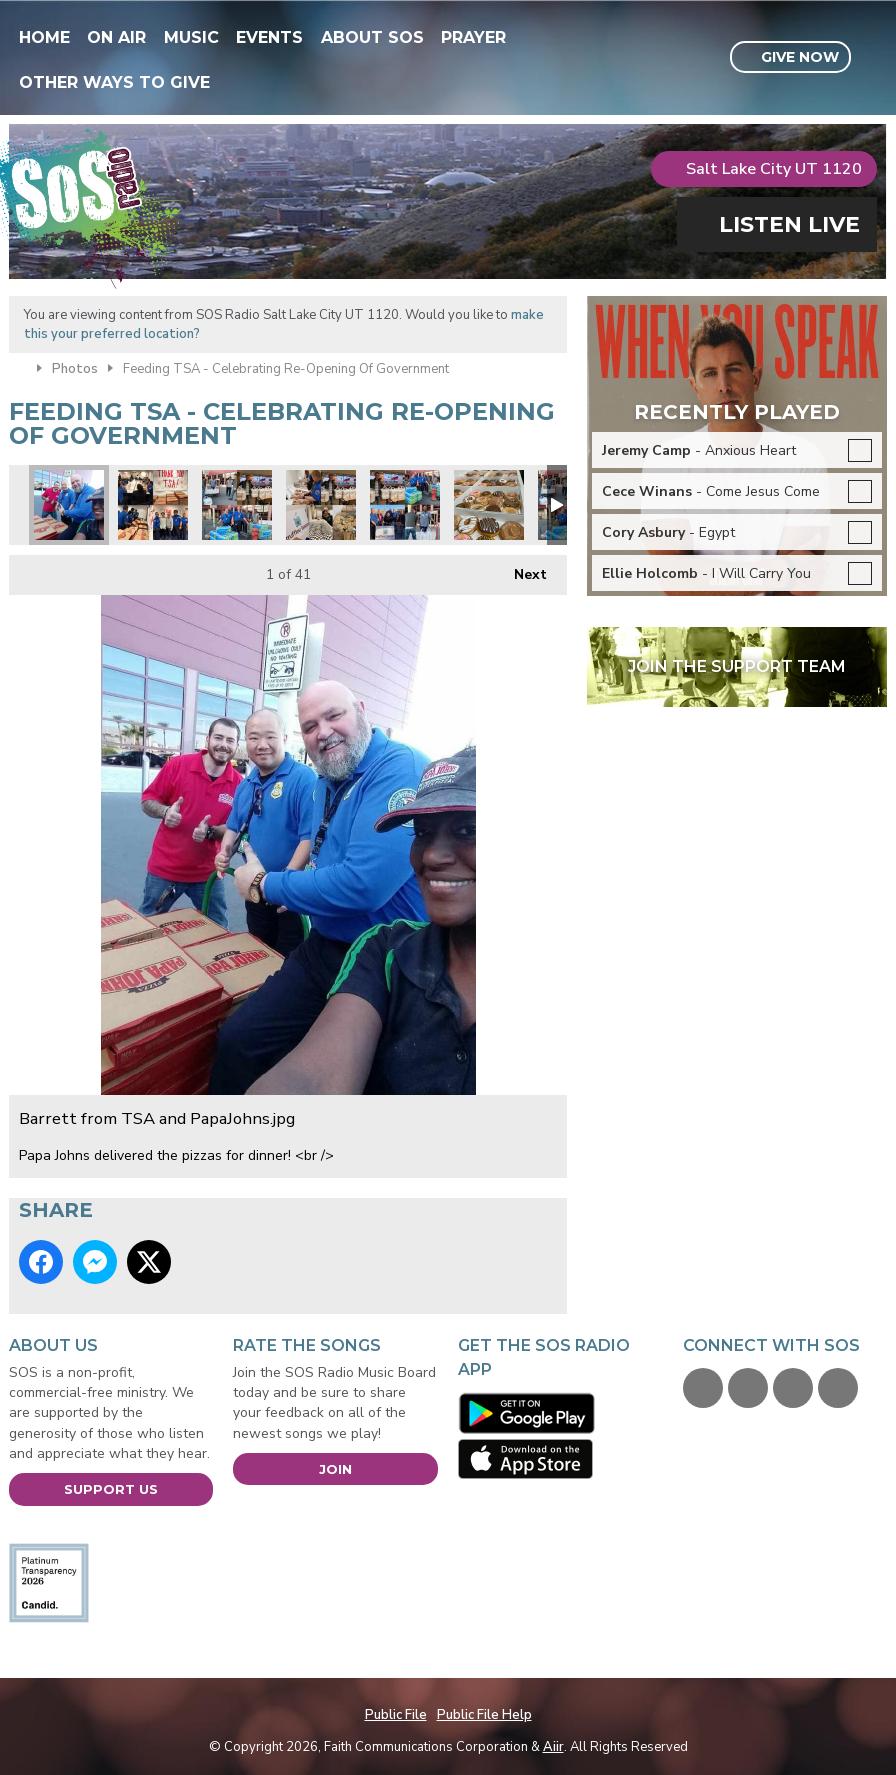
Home (44, 37)
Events (269, 37)
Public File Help (484, 1715)
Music (191, 37)
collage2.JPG (405, 505)
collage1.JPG (153, 505)
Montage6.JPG (237, 505)
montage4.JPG (321, 505)
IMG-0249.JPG (489, 505)
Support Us (111, 1489)
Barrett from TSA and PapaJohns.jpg (69, 505)
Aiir (553, 1747)
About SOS (372, 37)
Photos (75, 369)
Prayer (473, 37)
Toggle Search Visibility (874, 58)
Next (520, 569)
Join (335, 1469)
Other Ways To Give (114, 82)
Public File (396, 1715)
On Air (116, 37)
